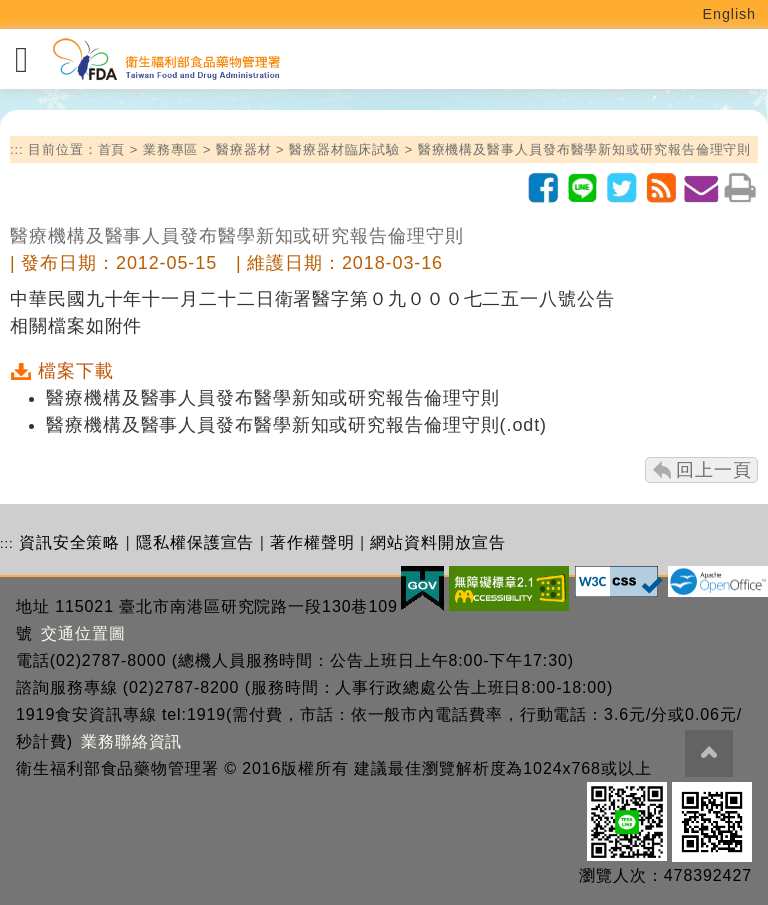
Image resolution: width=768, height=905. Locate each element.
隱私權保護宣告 (195, 542)
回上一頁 (714, 470)
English (730, 14)
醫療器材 (244, 149)
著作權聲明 (312, 542)
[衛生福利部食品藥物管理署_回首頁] (165, 59)
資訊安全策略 (69, 542)
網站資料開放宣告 (437, 542)
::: (17, 149)
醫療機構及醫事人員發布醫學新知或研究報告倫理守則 (585, 149)
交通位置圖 (83, 633)
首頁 (112, 149)
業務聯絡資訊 (131, 741)
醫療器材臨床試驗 (344, 149)
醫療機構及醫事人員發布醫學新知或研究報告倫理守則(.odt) (296, 425)
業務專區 (171, 149)
